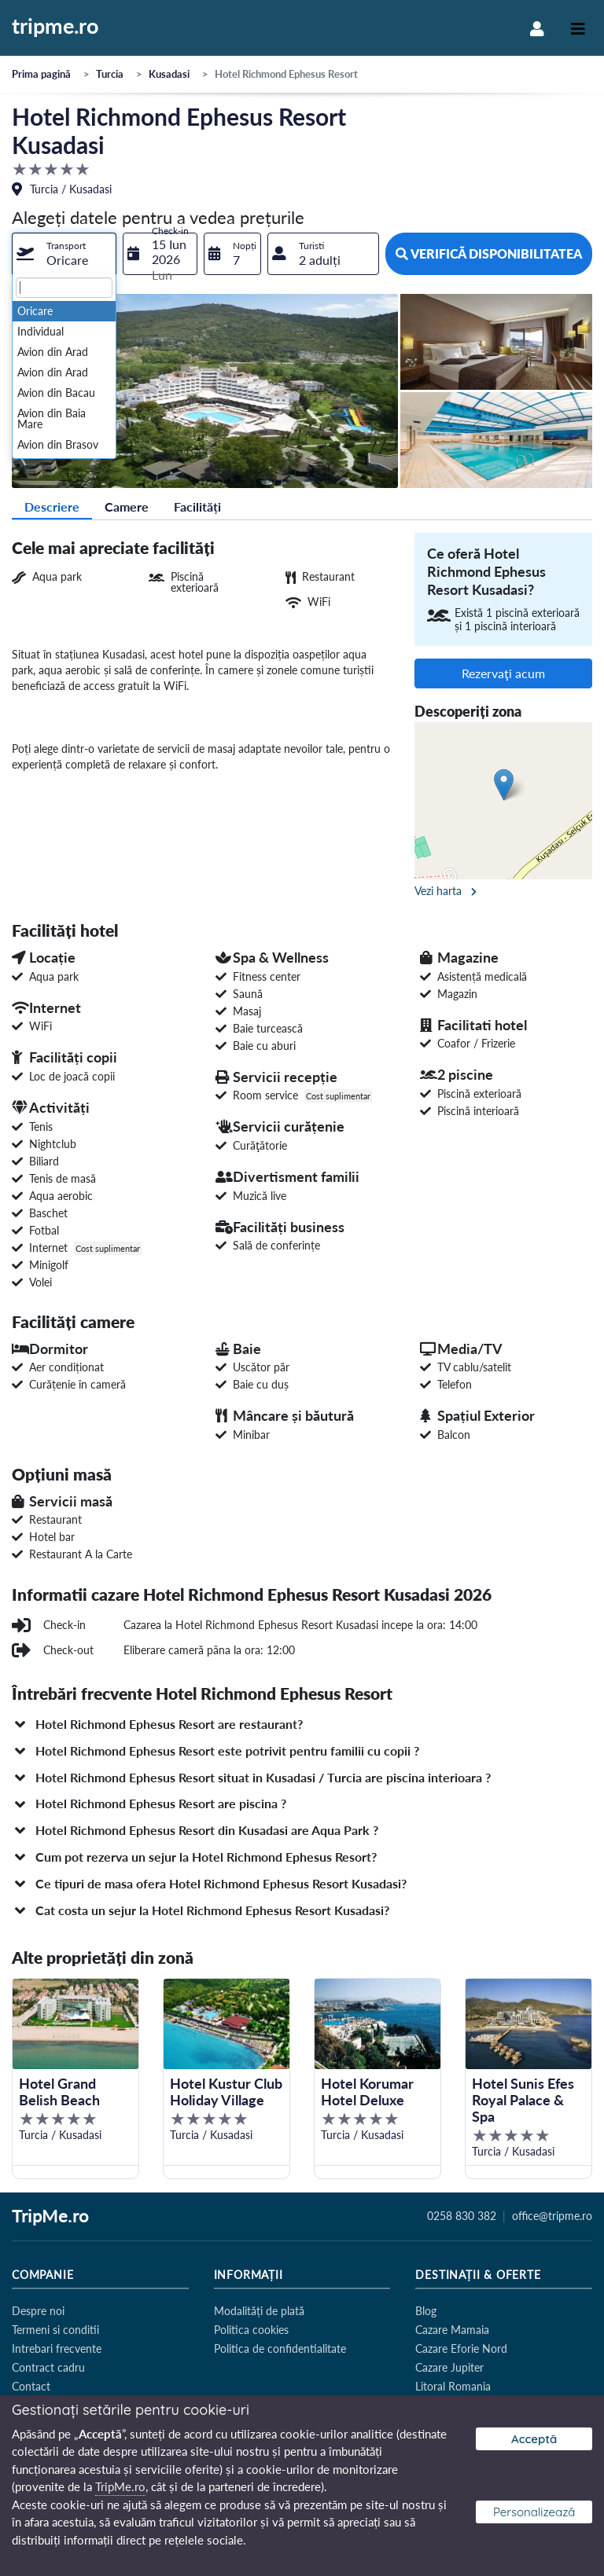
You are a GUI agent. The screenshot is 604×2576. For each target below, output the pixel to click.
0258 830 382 (461, 2216)
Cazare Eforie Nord (461, 2348)
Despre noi (38, 2310)
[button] (302, 1724)
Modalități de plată (259, 2310)
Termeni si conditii (55, 2329)
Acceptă (534, 2438)
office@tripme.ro (552, 2216)
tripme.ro (55, 27)
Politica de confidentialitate (280, 2348)
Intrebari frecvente (56, 2348)
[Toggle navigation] (578, 28)
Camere (127, 506)
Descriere (51, 506)
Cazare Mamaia (452, 2329)
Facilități (197, 506)
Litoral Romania (453, 2386)
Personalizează (534, 2511)
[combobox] (64, 254)
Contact (31, 2386)
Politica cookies (251, 2329)
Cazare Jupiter (449, 2367)
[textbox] (64, 287)
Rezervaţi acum (503, 673)
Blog (425, 2310)
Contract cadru (48, 2367)
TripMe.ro (50, 2217)
